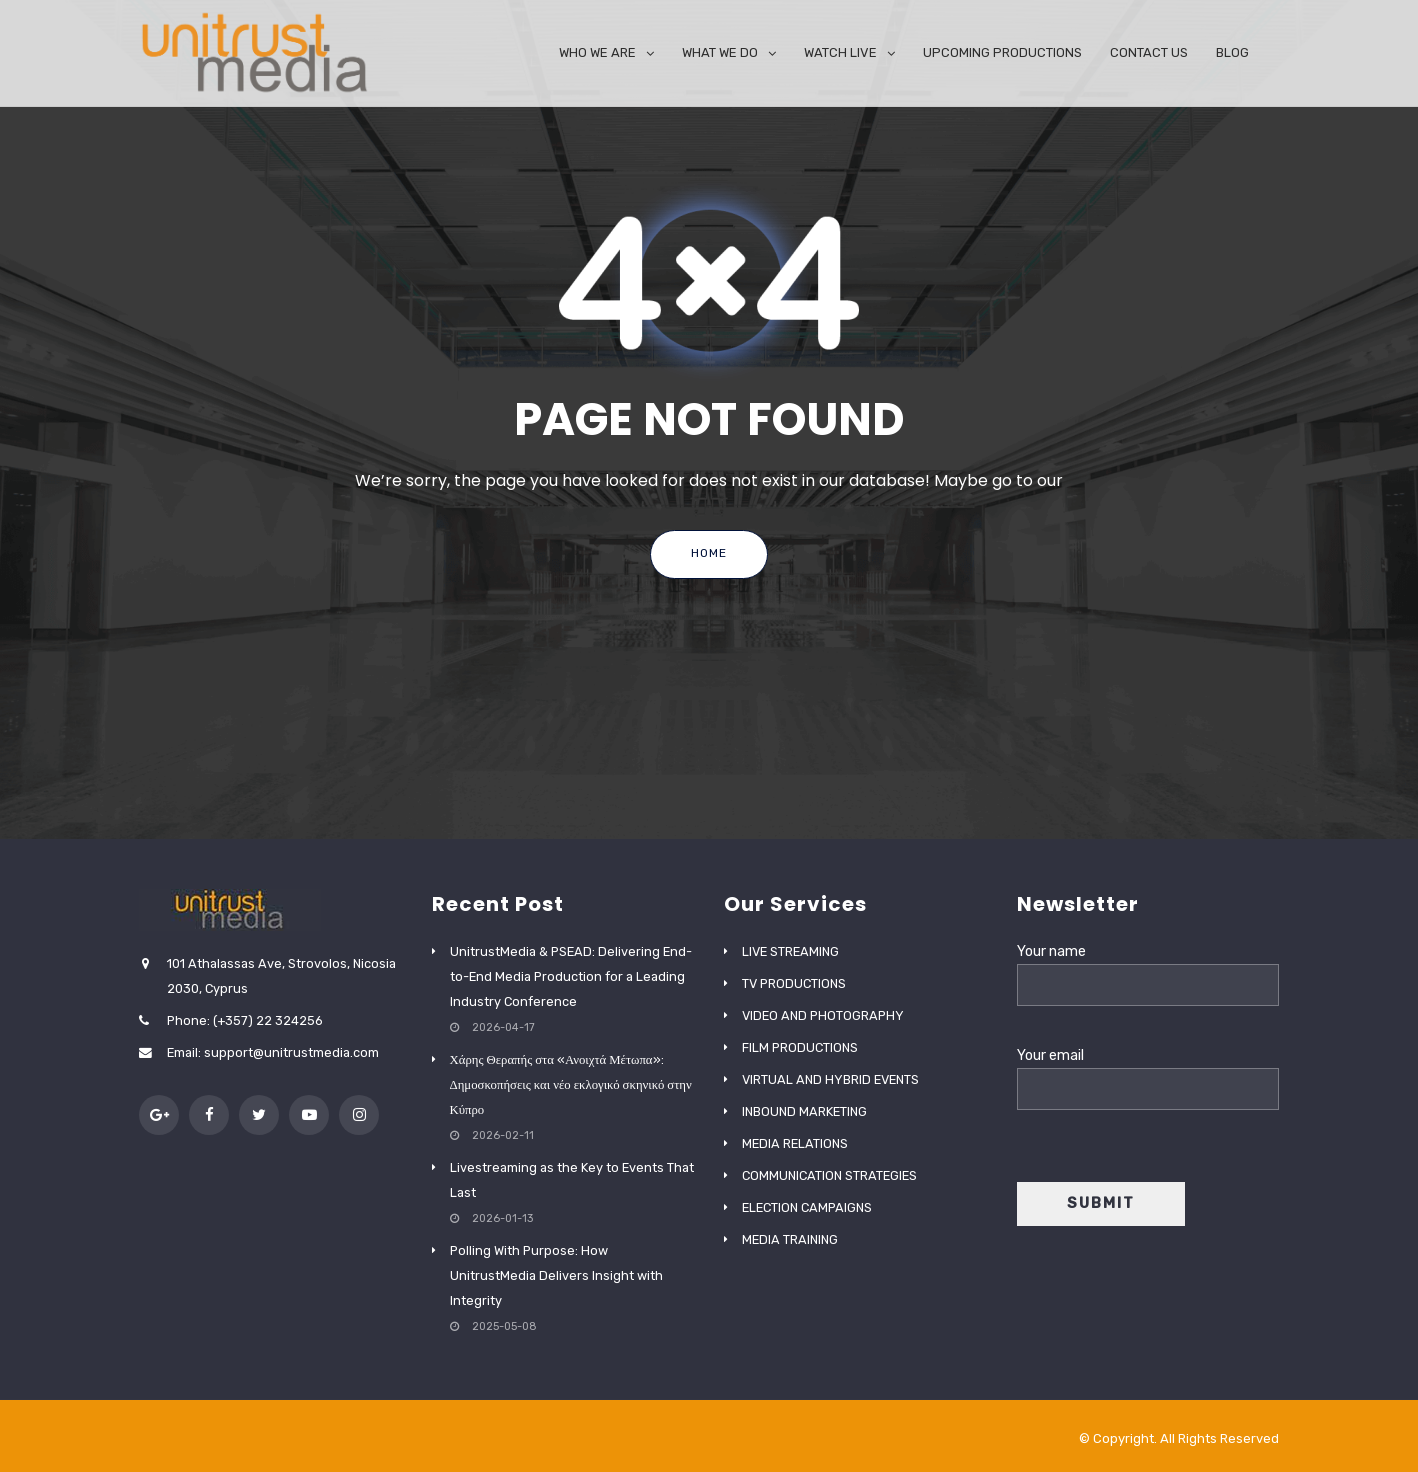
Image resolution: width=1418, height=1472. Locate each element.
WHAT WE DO (720, 52)
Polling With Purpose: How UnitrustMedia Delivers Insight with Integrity (556, 1275)
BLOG (1232, 52)
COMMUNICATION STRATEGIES (829, 1175)
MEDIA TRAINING (790, 1239)
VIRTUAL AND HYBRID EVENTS (830, 1079)
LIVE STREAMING (790, 951)
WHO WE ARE (597, 52)
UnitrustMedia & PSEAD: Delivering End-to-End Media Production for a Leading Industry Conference (571, 976)
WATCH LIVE (840, 52)
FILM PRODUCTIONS (800, 1047)
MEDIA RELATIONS (795, 1143)
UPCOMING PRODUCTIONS (1002, 52)
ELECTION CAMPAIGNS (807, 1207)
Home (709, 553)
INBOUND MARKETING (804, 1111)
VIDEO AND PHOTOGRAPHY (823, 1015)
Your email (1148, 1072)
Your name (1148, 968)
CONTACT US (1149, 52)
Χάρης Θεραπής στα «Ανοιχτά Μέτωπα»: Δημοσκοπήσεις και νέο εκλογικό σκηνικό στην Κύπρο (571, 1084)
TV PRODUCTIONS (794, 983)
